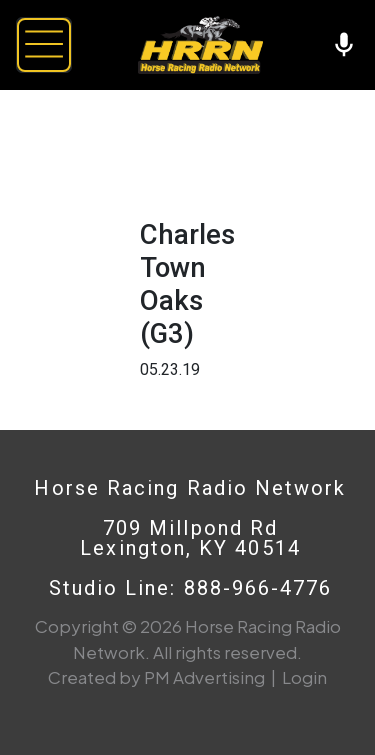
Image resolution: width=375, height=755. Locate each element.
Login (304, 677)
